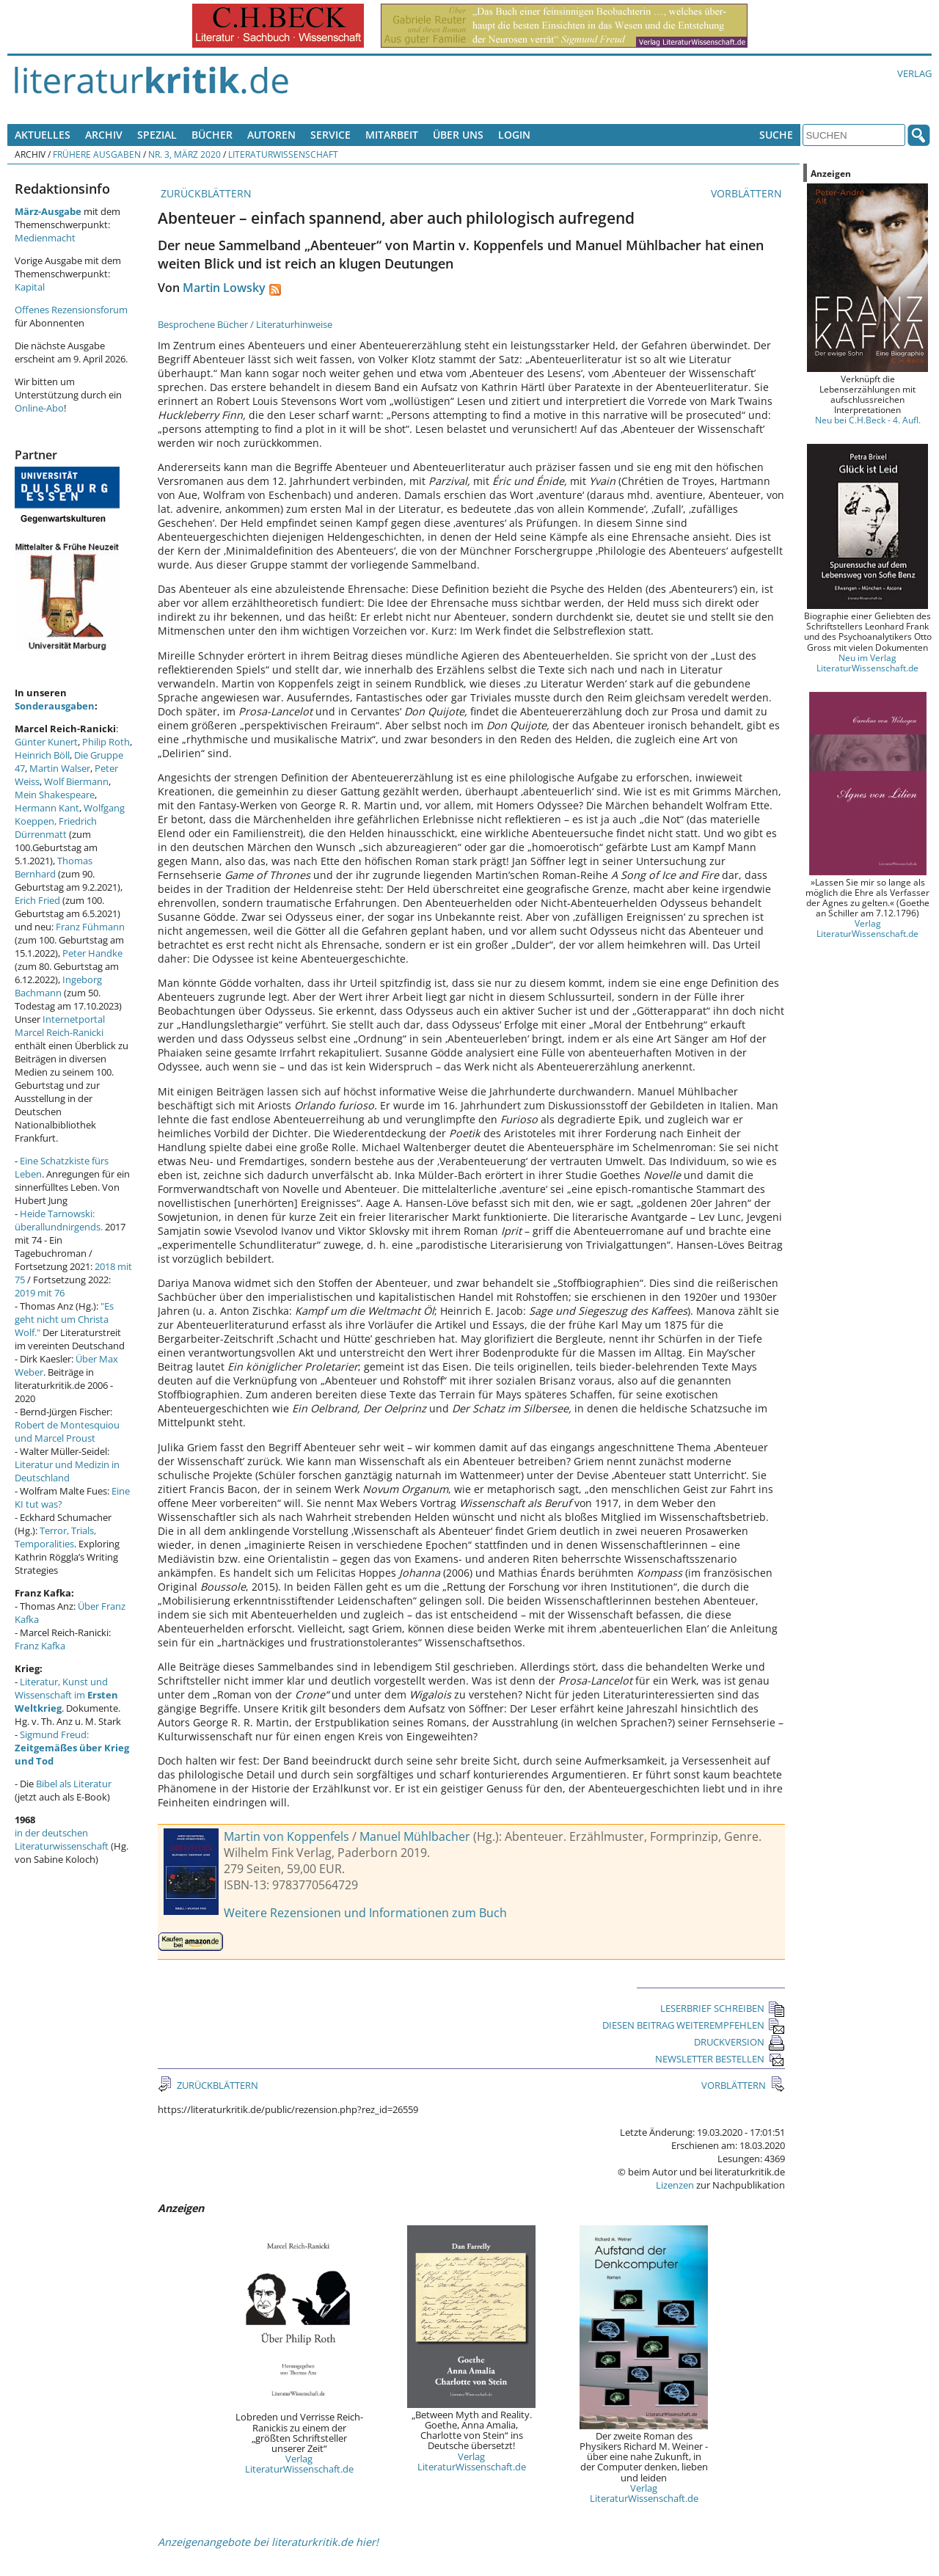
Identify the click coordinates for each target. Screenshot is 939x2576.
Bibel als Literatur (74, 1783)
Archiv (104, 135)
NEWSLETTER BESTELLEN (720, 2058)
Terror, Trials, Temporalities (55, 1537)
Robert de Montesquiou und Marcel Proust (67, 1431)
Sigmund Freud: (72, 1747)
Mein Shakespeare (55, 794)
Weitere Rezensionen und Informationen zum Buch (365, 1913)
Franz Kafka (40, 1645)
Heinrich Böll (42, 755)
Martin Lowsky (224, 288)
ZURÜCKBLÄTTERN (205, 193)
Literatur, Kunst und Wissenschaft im (66, 1695)
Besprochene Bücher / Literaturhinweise (245, 324)
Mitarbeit (391, 135)
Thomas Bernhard (53, 867)
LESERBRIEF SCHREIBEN (722, 2008)
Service (330, 135)
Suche (776, 135)
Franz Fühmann (90, 926)
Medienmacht (45, 237)
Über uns (458, 135)
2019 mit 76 (40, 1292)
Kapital (30, 286)
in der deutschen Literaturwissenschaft (62, 1839)
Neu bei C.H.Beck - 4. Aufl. (868, 420)
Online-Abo (39, 408)
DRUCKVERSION (739, 2041)
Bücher (212, 135)
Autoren (271, 135)
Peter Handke (92, 953)
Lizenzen (675, 2185)
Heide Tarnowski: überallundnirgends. (59, 1220)
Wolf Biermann (76, 781)
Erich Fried (37, 900)
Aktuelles (42, 135)
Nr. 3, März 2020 (184, 154)
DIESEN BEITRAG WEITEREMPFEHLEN (693, 2025)
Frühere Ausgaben (97, 154)
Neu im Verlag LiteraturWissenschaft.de (867, 663)
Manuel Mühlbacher (414, 1836)
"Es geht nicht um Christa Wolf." (64, 1319)
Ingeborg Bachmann (58, 986)
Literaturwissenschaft (283, 154)
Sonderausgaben (55, 705)
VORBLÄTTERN (748, 193)
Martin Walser (59, 768)
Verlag (914, 73)
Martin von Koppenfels (286, 1836)
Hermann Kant (47, 807)
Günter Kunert (46, 741)
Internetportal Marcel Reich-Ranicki (60, 1025)
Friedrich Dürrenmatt (56, 827)
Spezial (157, 135)
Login (514, 135)
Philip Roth (106, 741)
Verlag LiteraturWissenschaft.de (299, 2463)
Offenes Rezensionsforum (71, 309)
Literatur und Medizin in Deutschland (67, 1471)
